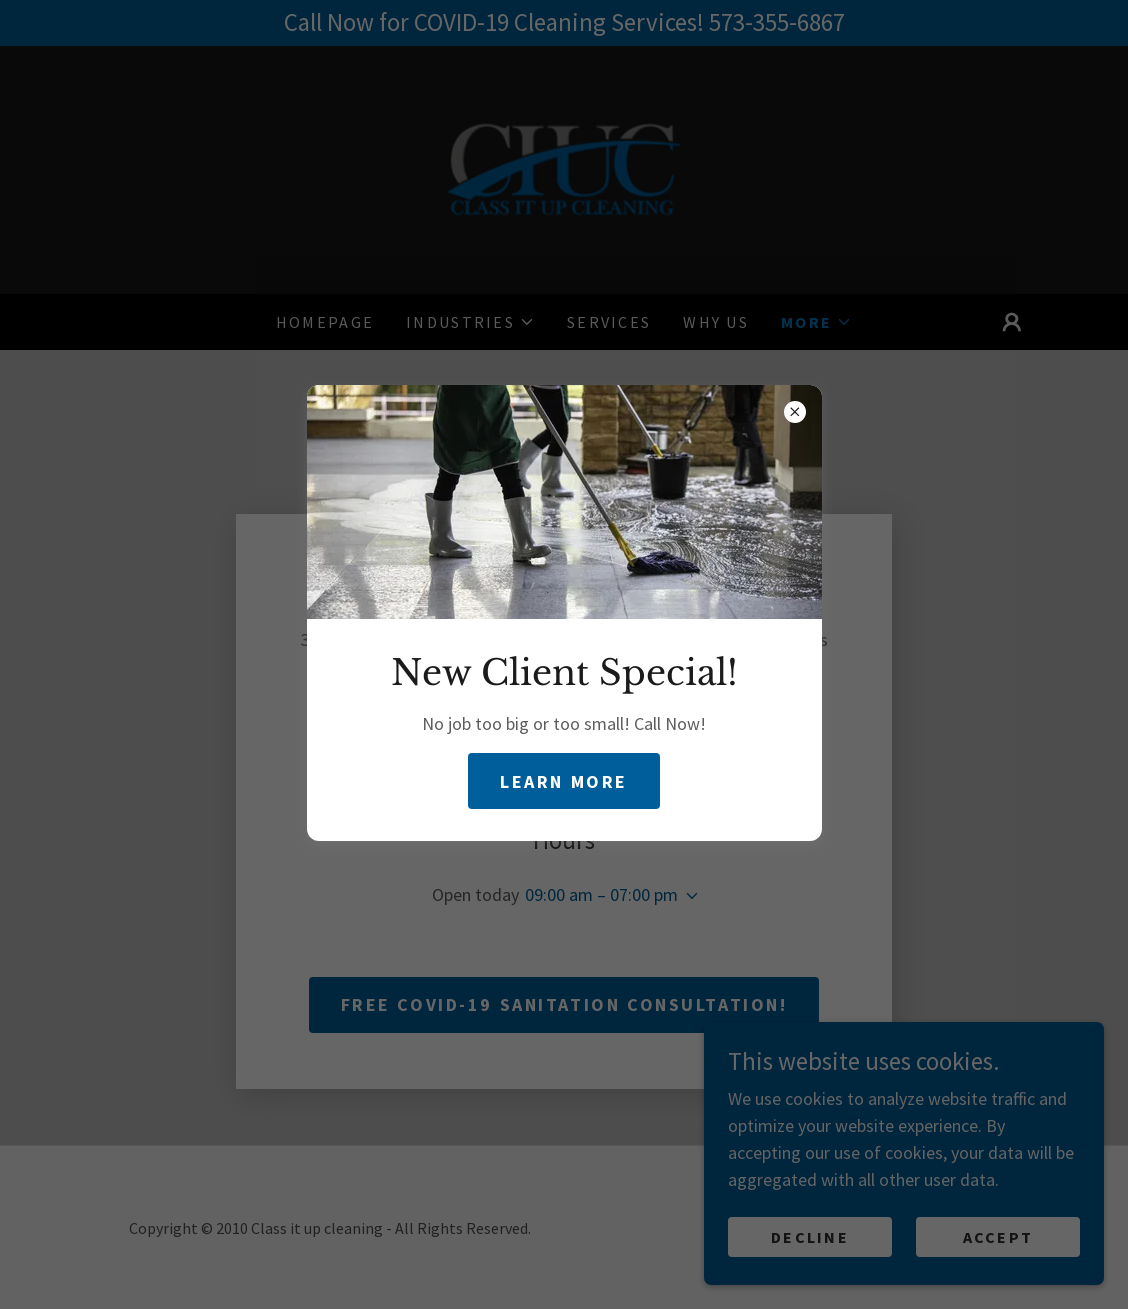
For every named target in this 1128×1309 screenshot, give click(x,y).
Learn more (564, 781)
